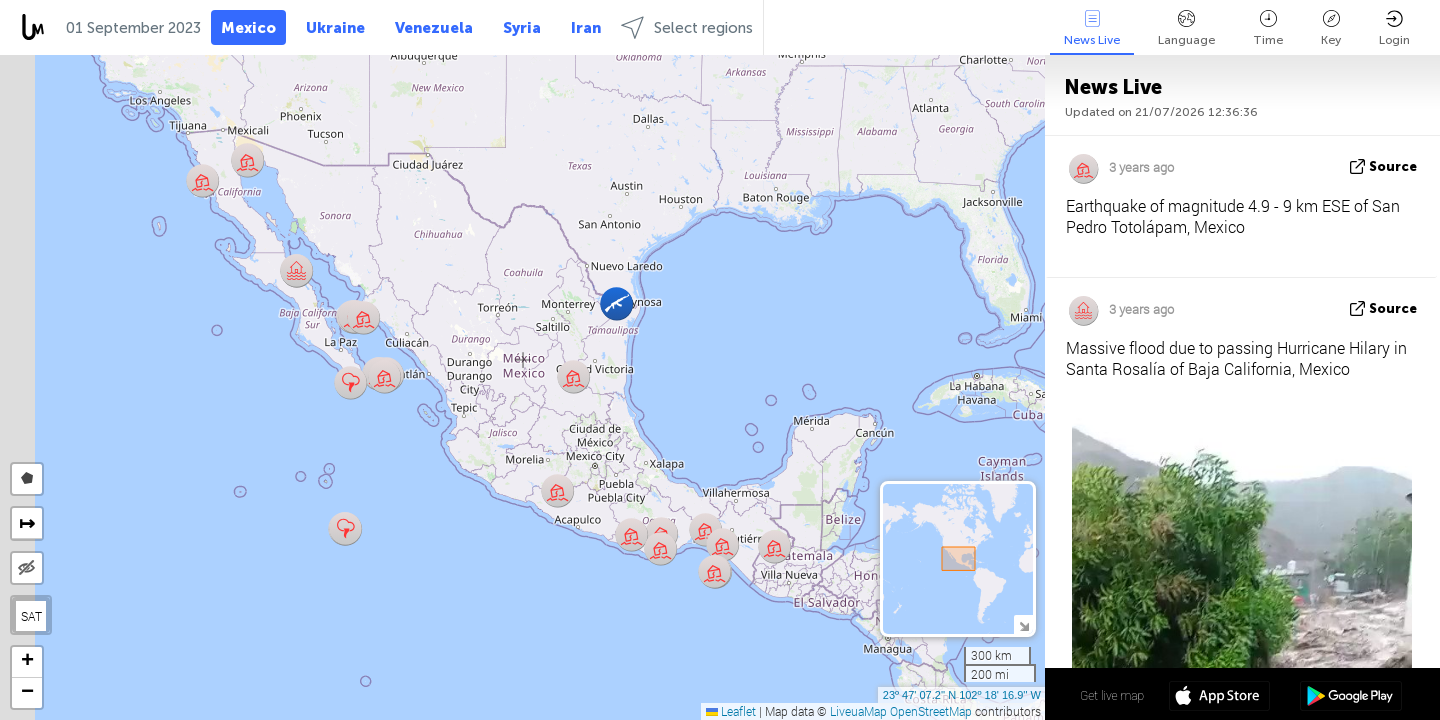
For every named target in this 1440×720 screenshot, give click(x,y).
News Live (1092, 28)
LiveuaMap (858, 711)
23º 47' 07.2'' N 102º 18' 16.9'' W (962, 695)
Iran (586, 28)
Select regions (687, 27)
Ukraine (335, 28)
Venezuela (434, 28)
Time (1268, 28)
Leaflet (731, 711)
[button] (363, 317)
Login (1394, 28)
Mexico (248, 28)
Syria (522, 28)
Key (1331, 28)
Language (1186, 28)
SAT (31, 616)
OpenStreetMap (931, 711)
